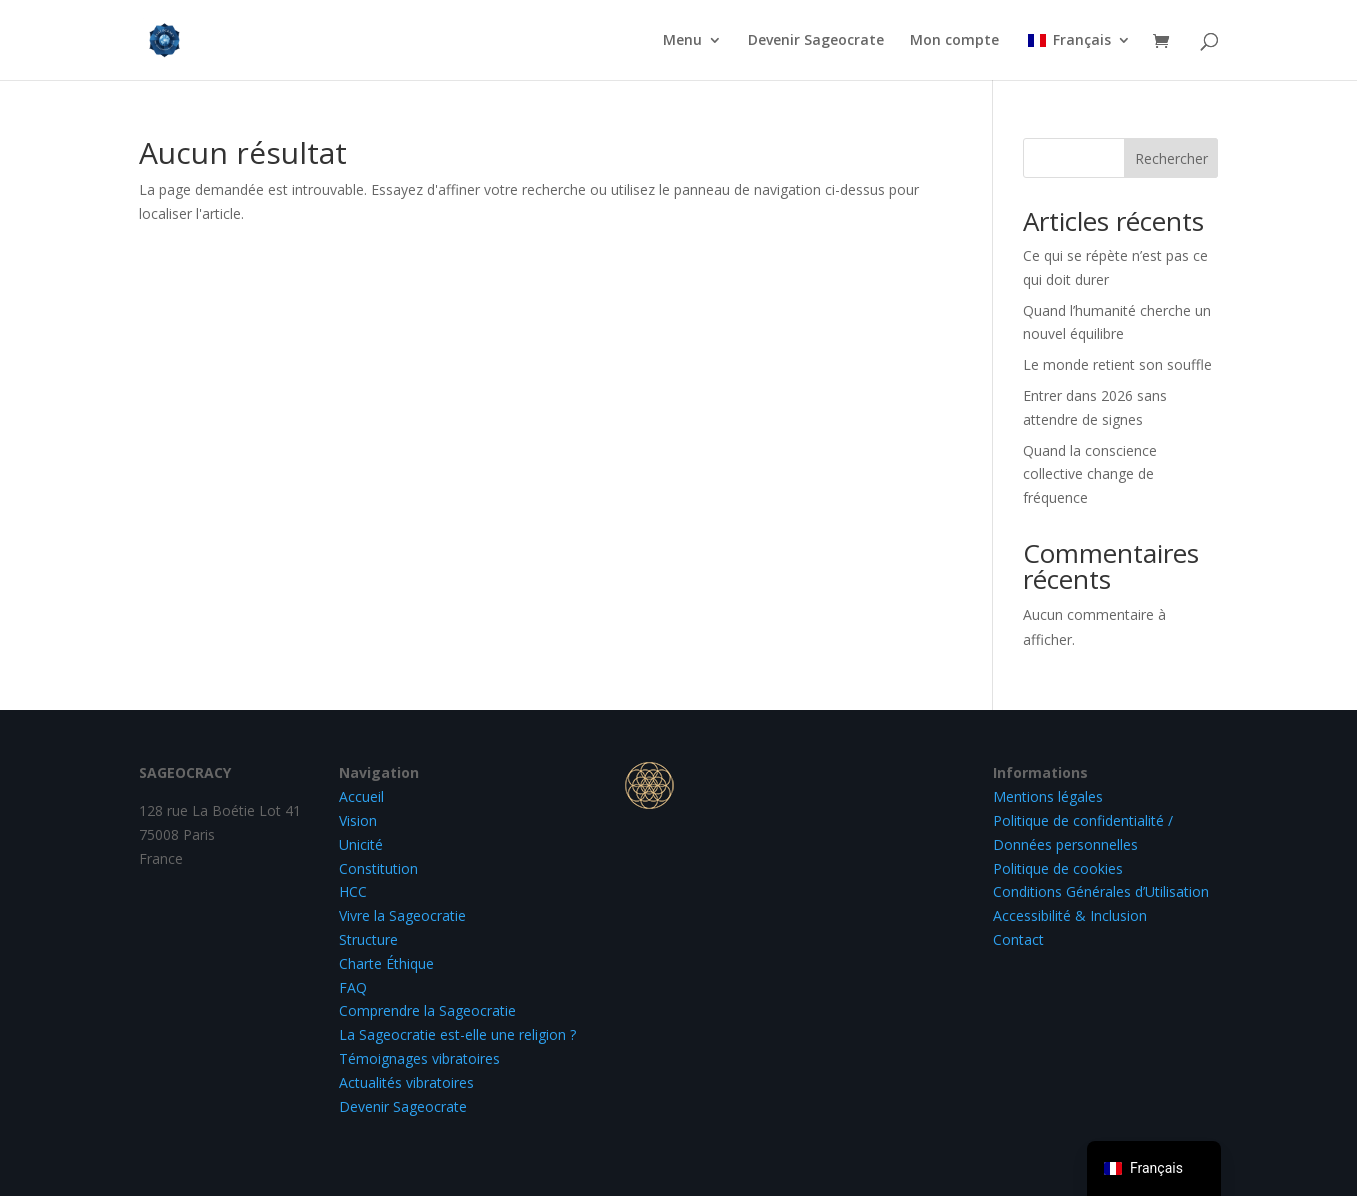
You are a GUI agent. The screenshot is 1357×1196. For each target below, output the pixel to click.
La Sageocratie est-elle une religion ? (457, 1034)
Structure (368, 939)
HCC (353, 891)
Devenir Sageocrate (816, 41)
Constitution (378, 868)
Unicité (361, 844)
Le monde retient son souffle (1117, 364)
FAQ (353, 987)
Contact (1018, 939)
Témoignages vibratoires (419, 1058)
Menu (682, 41)
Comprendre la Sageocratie (427, 1010)
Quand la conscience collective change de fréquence (1090, 474)
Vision (358, 820)
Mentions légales (1048, 796)
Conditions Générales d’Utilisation (1101, 891)
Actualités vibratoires (406, 1082)
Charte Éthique (386, 963)
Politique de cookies (1058, 868)
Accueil (361, 796)
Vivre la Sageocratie (402, 915)
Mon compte (954, 41)
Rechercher (1171, 158)
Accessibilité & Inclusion (1070, 915)
